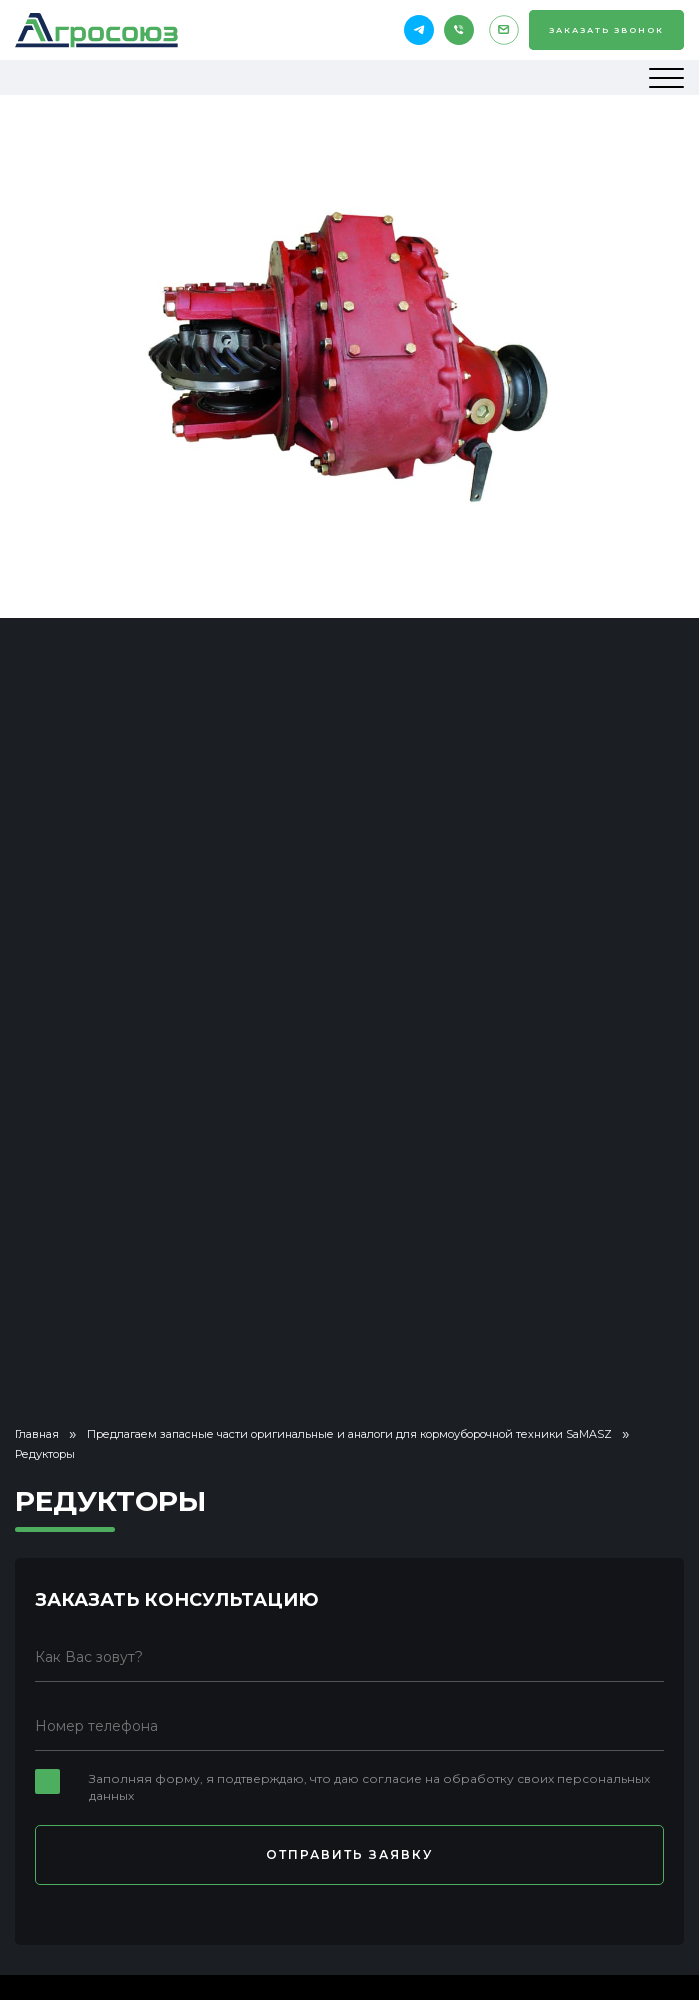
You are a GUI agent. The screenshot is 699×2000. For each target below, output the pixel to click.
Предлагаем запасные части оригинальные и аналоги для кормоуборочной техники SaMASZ (349, 1434)
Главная (37, 1434)
